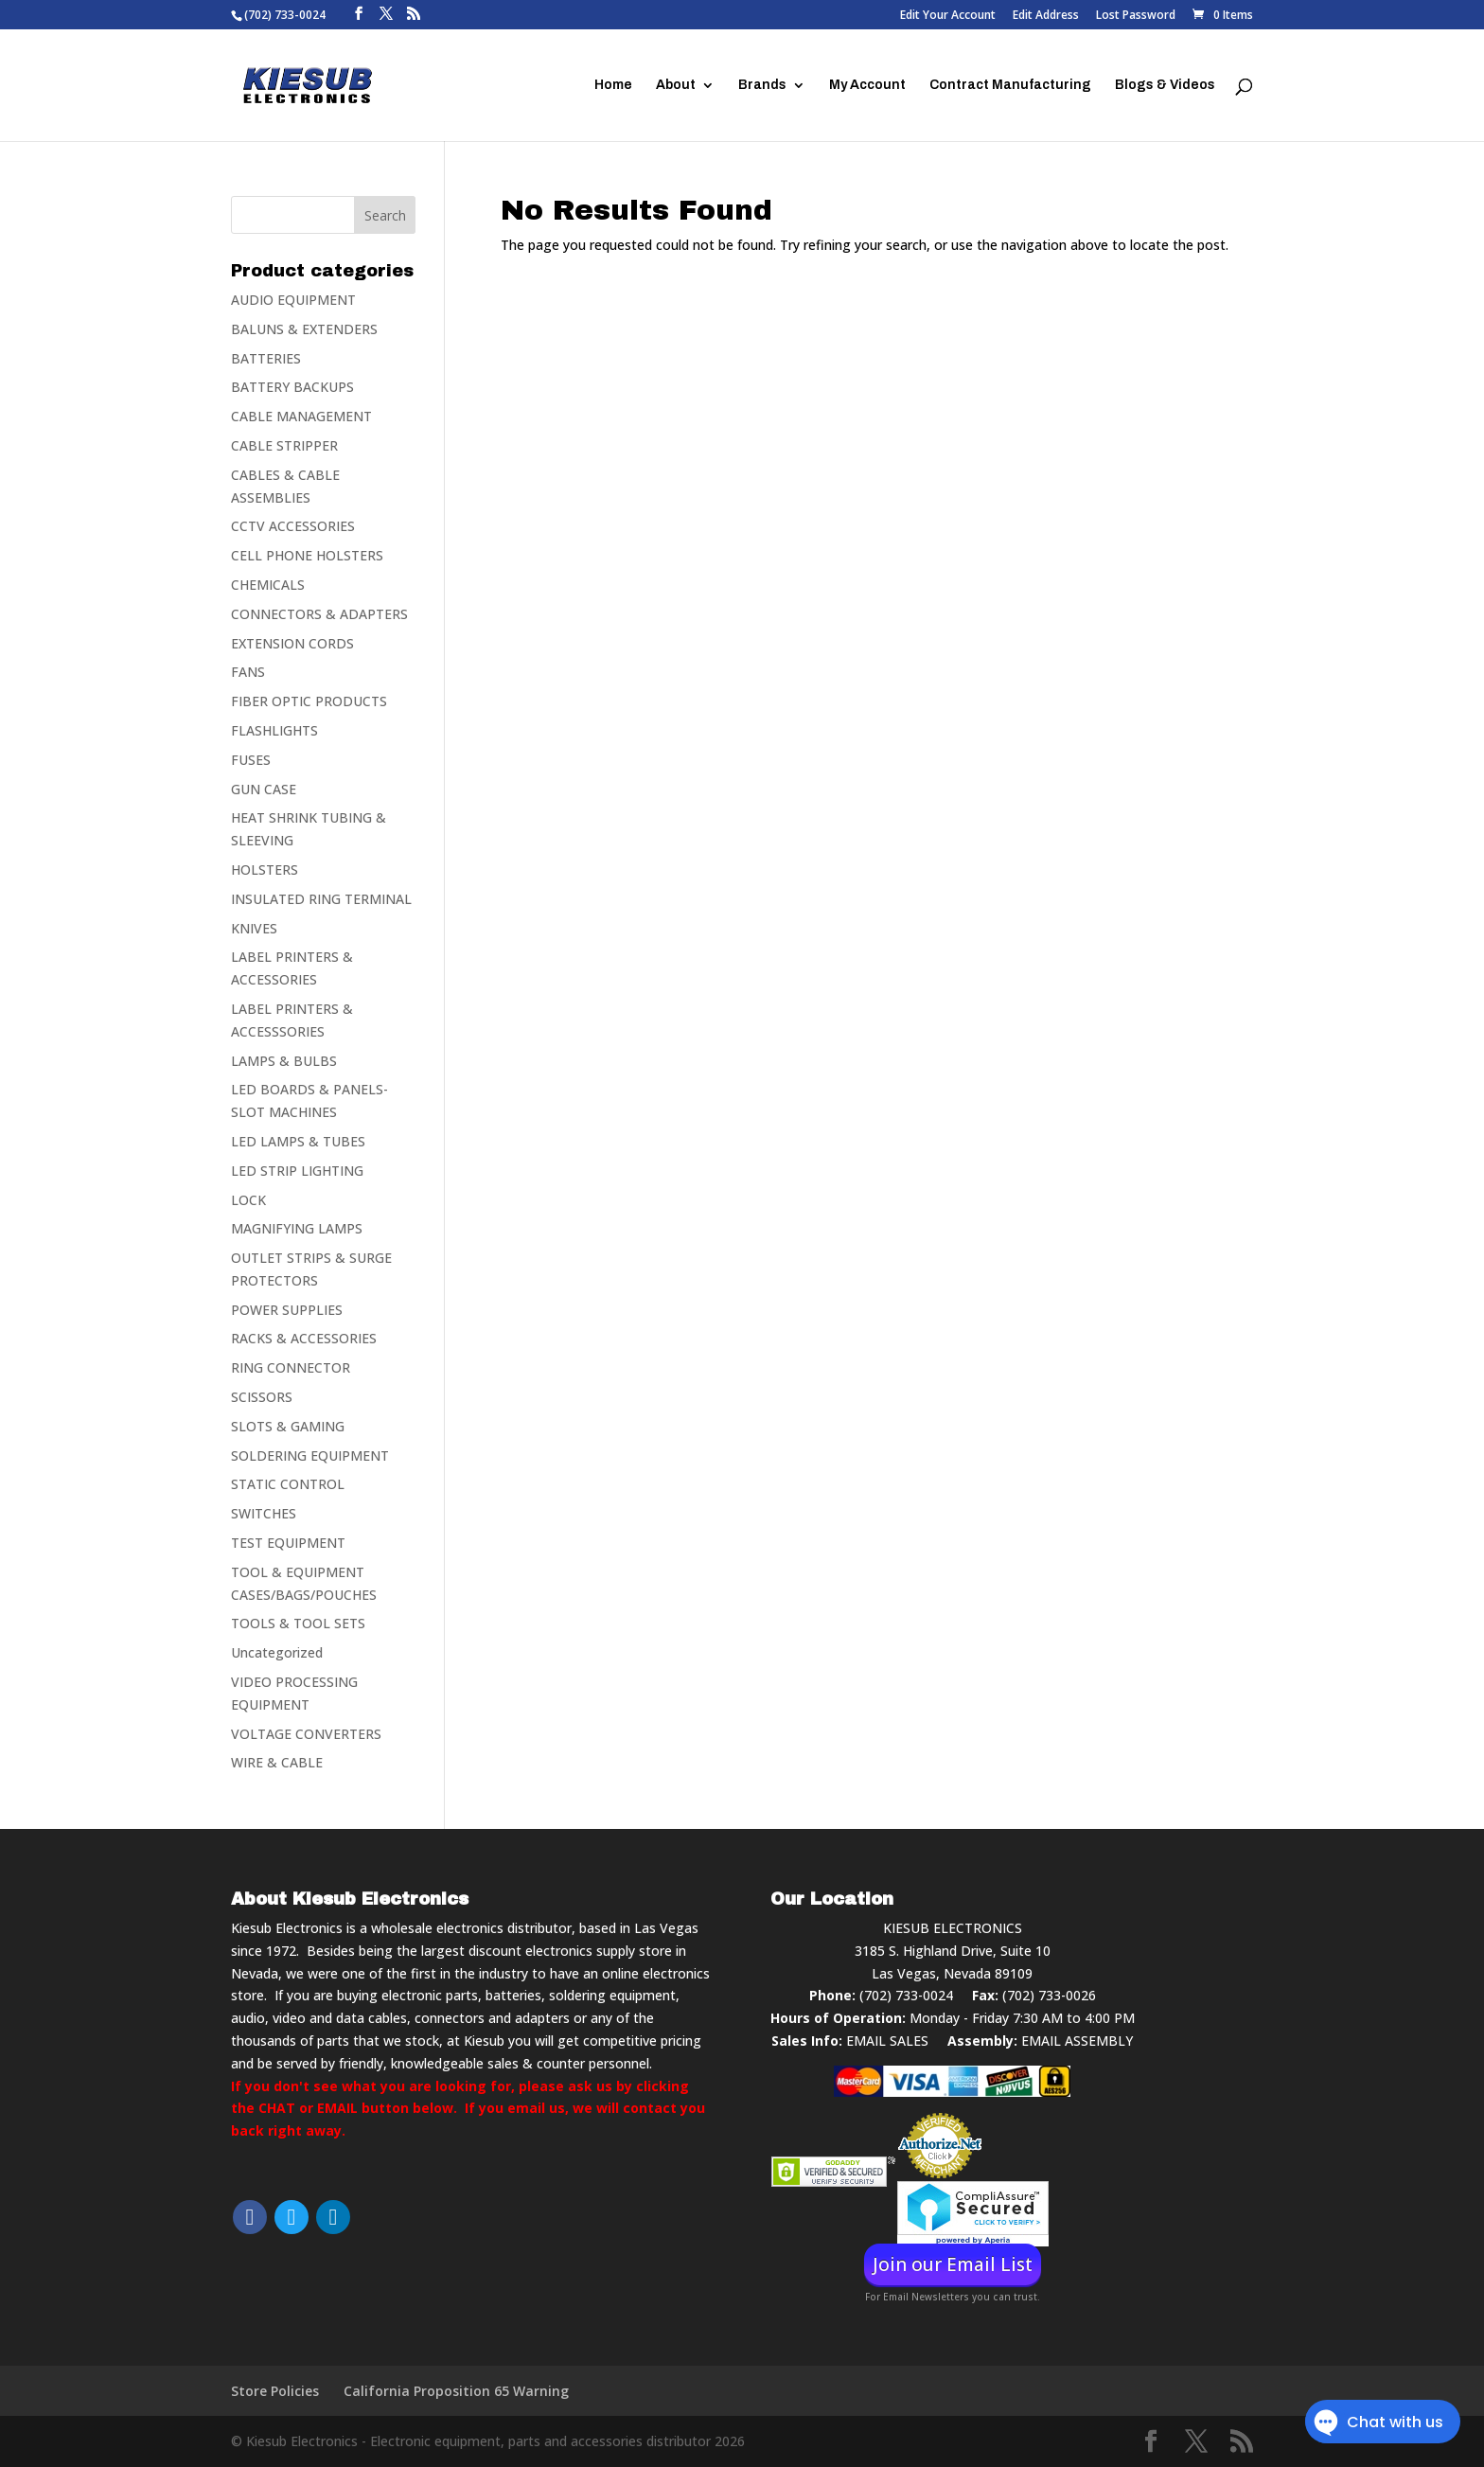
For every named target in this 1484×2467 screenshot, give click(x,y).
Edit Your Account (948, 16)
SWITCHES (263, 1513)
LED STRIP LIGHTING (297, 1171)
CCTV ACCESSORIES (293, 526)
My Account (867, 85)
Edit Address (1046, 16)
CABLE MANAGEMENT (301, 416)
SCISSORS (261, 1397)
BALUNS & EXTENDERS (304, 329)
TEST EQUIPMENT (288, 1543)
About (676, 85)
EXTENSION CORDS (292, 643)
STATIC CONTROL (287, 1484)
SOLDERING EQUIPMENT (310, 1455)
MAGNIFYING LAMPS (296, 1228)
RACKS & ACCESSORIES (304, 1338)
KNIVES (254, 928)
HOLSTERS (264, 870)
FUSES (251, 760)
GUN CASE (263, 789)
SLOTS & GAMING (287, 1426)
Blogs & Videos (1165, 85)
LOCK (248, 1200)
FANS (248, 672)
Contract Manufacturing (1010, 85)
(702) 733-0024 (906, 1995)
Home (613, 85)
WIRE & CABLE (277, 1762)
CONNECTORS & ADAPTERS (319, 614)
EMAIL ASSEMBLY (1077, 2041)
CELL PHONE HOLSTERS (307, 555)
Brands (762, 85)
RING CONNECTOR (290, 1367)
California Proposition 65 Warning (456, 2391)
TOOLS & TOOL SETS (298, 1623)
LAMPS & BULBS (284, 1061)
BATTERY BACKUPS (292, 387)
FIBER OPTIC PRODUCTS (309, 701)
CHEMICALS (268, 585)
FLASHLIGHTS (274, 730)
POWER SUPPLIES (287, 1310)
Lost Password (1135, 16)
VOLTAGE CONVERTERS (306, 1734)
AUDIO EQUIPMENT (293, 300)
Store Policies (275, 2391)
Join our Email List (953, 2264)
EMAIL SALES (887, 2041)
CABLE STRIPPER (284, 445)
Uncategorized (277, 1652)
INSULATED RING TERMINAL (321, 899)
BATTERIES (266, 358)
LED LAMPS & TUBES (298, 1141)
